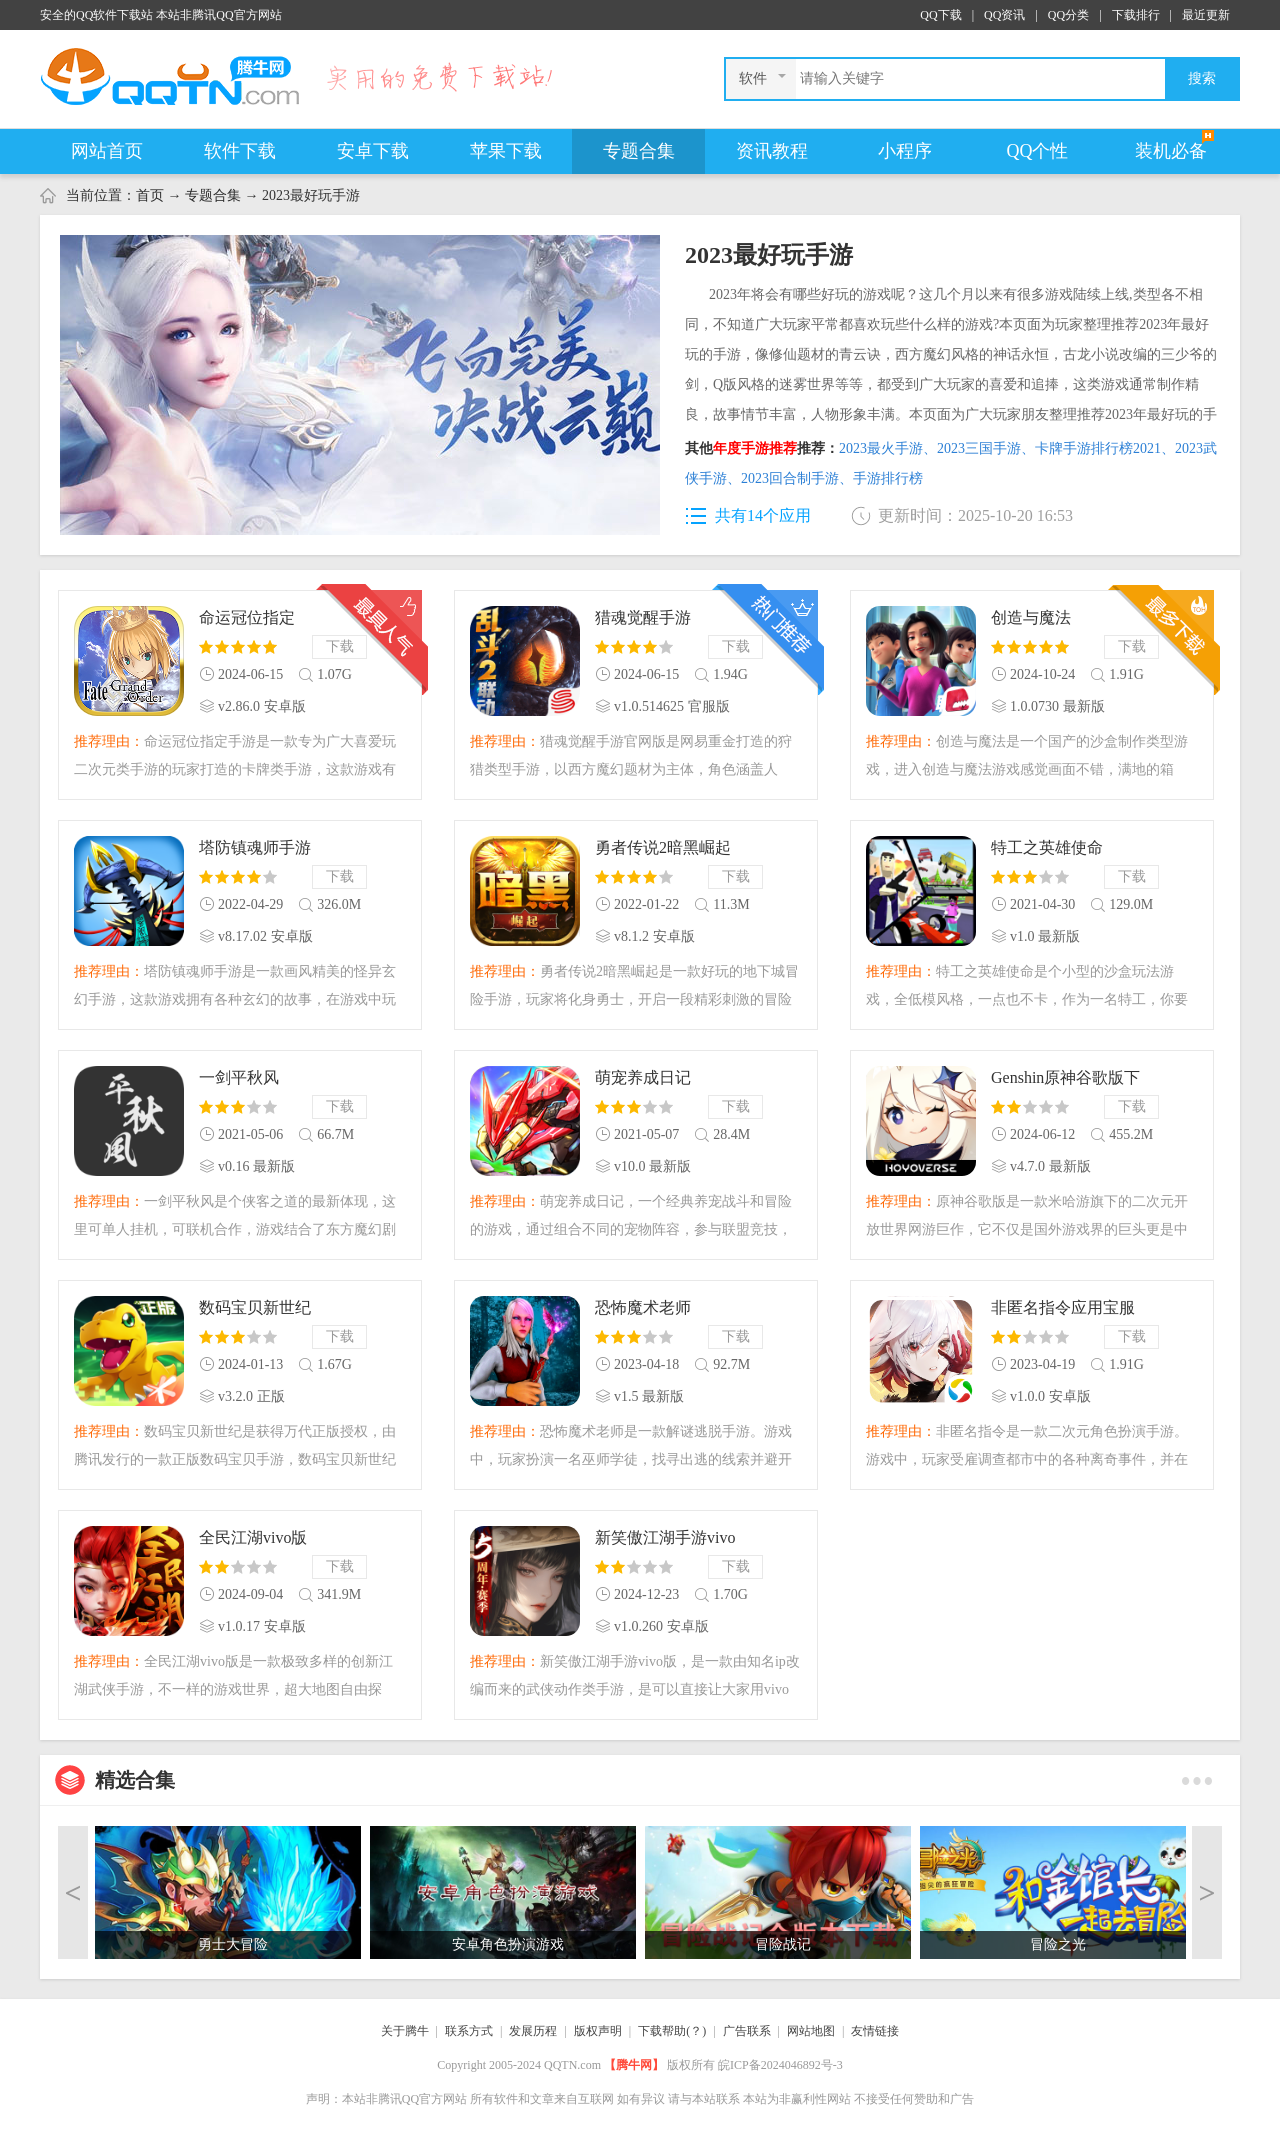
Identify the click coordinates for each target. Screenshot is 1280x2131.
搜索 (1202, 78)
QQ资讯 (1004, 15)
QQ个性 (1038, 151)
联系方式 (469, 2031)
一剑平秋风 (239, 1077)
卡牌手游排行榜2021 (1105, 448)
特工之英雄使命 (1047, 847)
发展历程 (533, 2031)
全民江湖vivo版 (253, 1537)
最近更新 (1206, 15)
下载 (340, 646)
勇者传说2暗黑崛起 (663, 847)
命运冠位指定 (247, 617)
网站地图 (811, 2031)
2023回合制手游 (797, 478)
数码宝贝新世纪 (255, 1307)
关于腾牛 (405, 2031)
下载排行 (1136, 15)
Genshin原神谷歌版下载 (1065, 1079)
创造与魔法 (1031, 617)
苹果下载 (506, 151)
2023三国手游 (986, 448)
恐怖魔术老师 (643, 1307)
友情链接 (875, 2031)
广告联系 (747, 2031)
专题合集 (639, 151)
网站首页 (107, 151)
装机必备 (1171, 151)
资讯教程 (772, 151)
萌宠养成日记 (643, 1077)
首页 (150, 195)
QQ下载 (940, 15)
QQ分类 (1068, 15)
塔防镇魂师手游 (255, 847)
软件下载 (240, 151)
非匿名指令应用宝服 (1063, 1307)
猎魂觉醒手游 (643, 617)
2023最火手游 (888, 448)
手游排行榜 (888, 478)
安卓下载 (373, 151)
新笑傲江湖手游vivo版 (665, 1539)
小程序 (905, 151)
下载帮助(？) (672, 2031)
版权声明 (598, 2031)
